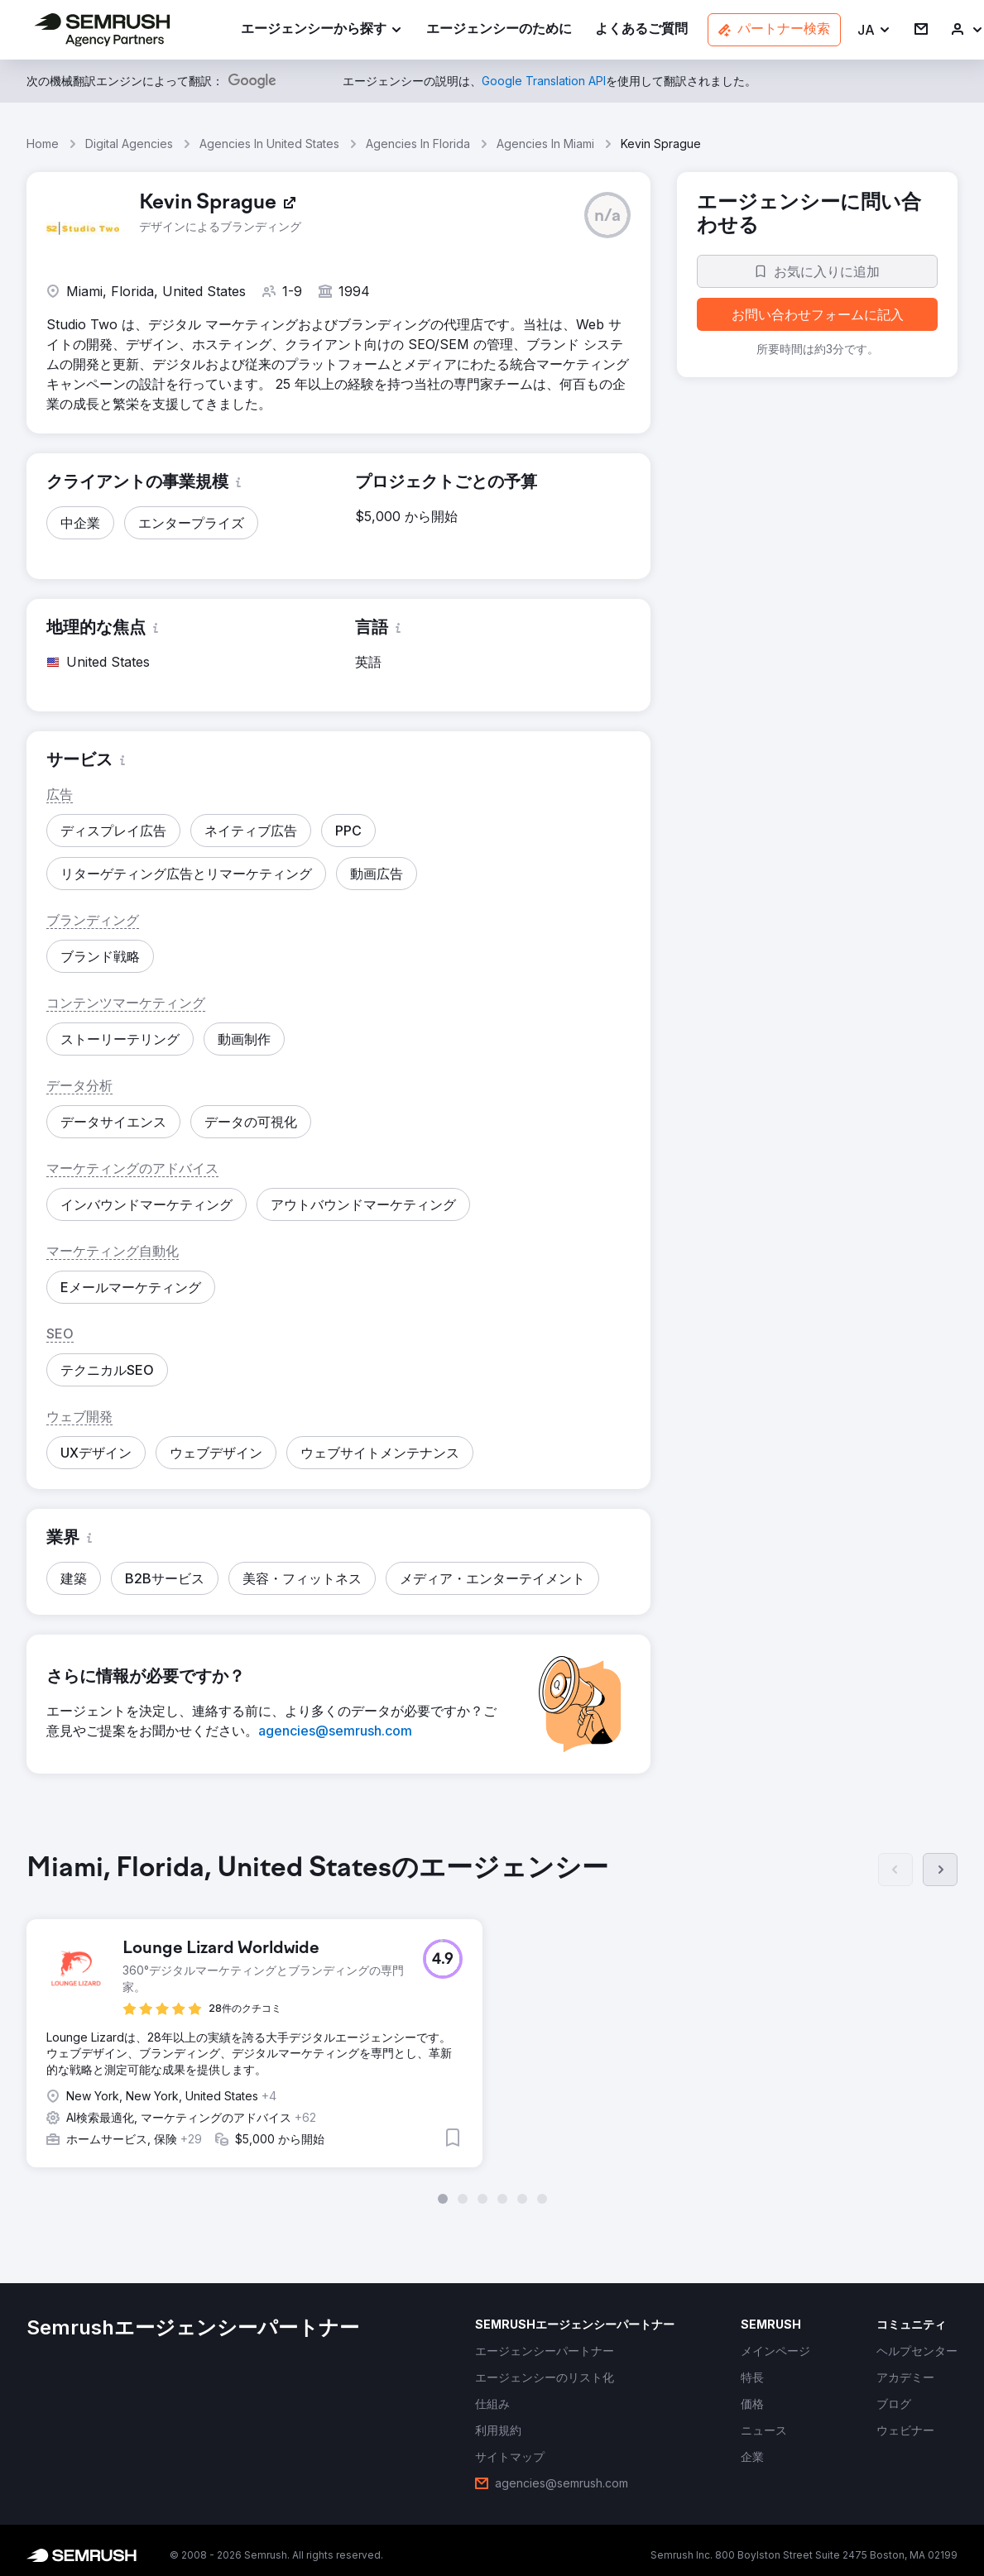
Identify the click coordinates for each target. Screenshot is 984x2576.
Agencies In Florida (418, 143)
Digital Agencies (129, 143)
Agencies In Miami (545, 143)
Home (42, 143)
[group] (492, 2028)
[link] (499, 30)
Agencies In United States (269, 143)
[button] (874, 30)
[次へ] (940, 1869)
